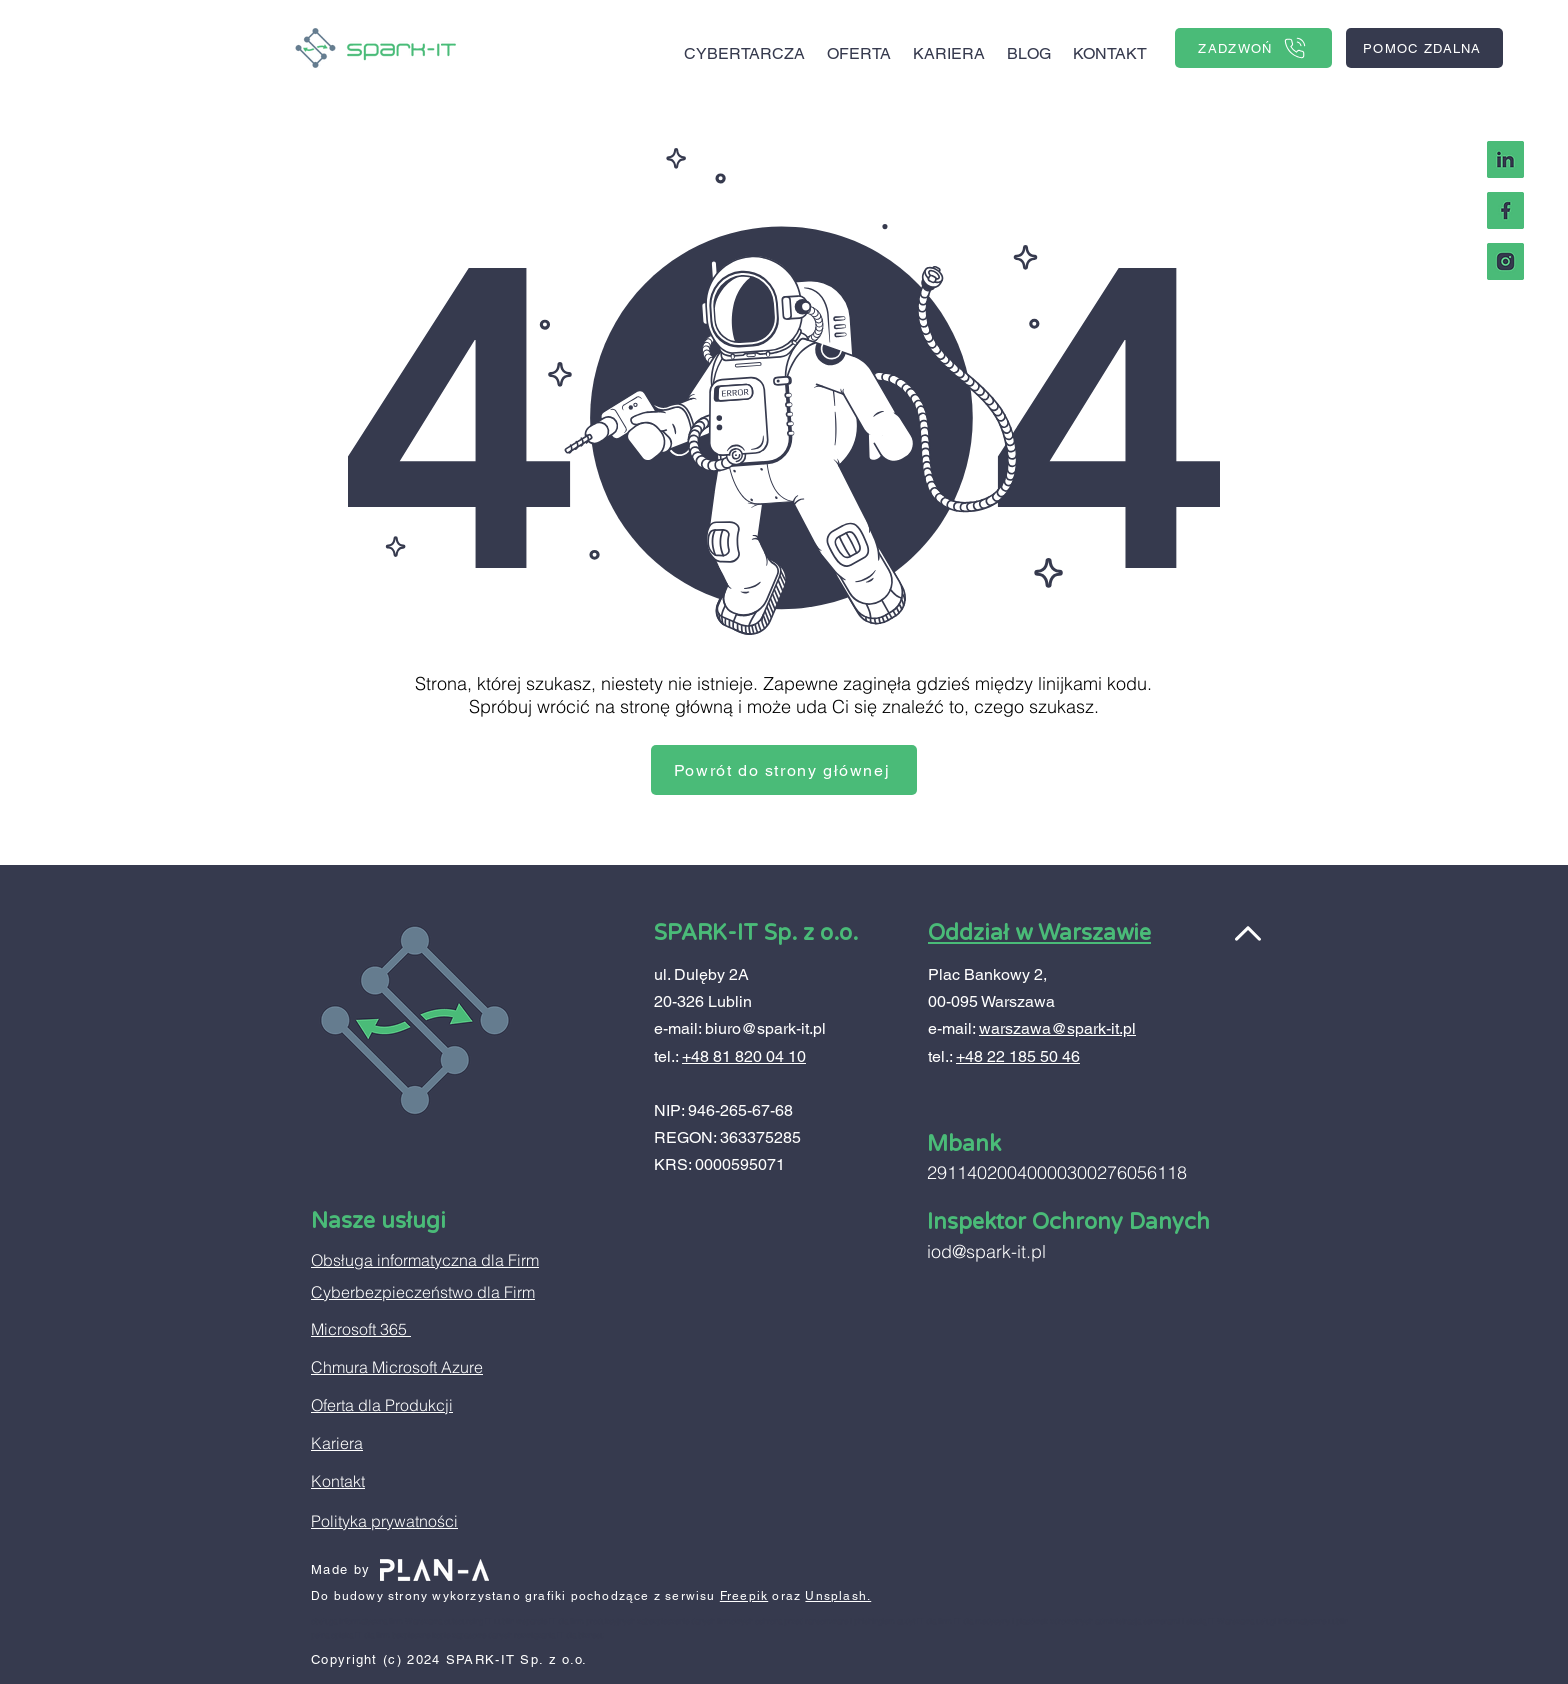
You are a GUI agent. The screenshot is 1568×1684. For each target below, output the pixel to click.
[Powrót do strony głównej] (784, 770)
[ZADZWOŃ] (1253, 48)
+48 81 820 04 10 (744, 1056)
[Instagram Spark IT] (1505, 261)
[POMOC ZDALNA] (1424, 48)
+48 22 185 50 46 (1018, 1056)
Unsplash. (838, 1596)
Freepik (744, 1596)
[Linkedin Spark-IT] (1505, 159)
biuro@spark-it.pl (765, 1028)
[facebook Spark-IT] (1505, 210)
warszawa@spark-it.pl (1057, 1028)
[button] (859, 44)
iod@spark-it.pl (986, 1251)
